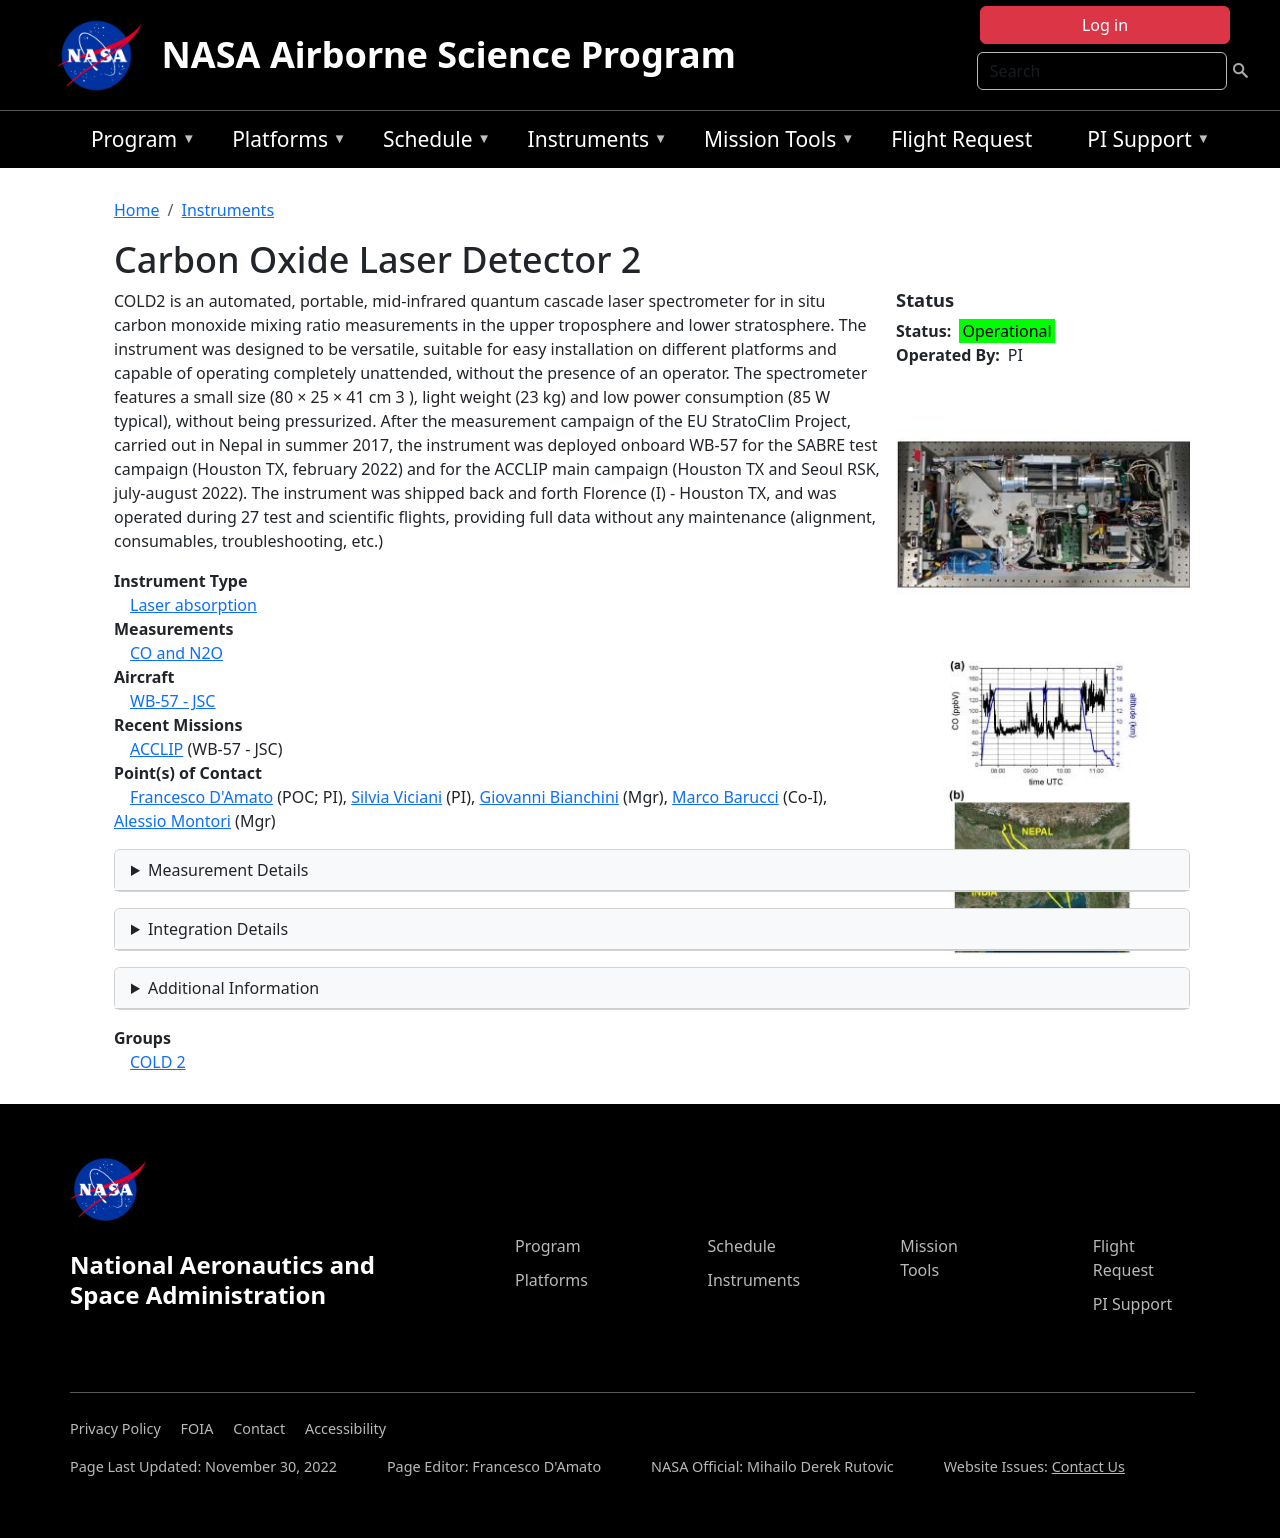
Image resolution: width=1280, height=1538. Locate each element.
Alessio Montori (172, 821)
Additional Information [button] (233, 988)
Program (138, 142)
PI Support (1143, 142)
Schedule (432, 142)
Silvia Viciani (396, 797)
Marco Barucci (725, 797)
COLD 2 (158, 1062)
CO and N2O (176, 653)
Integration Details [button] (218, 929)
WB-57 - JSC (172, 701)
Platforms (284, 142)
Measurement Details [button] (228, 870)
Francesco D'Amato (201, 797)
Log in (1105, 25)
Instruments (593, 142)
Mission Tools (774, 142)
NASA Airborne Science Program (449, 54)
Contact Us (1088, 1466)
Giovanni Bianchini (548, 797)
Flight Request (961, 139)
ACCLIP (156, 749)
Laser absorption (193, 605)
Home (137, 210)
